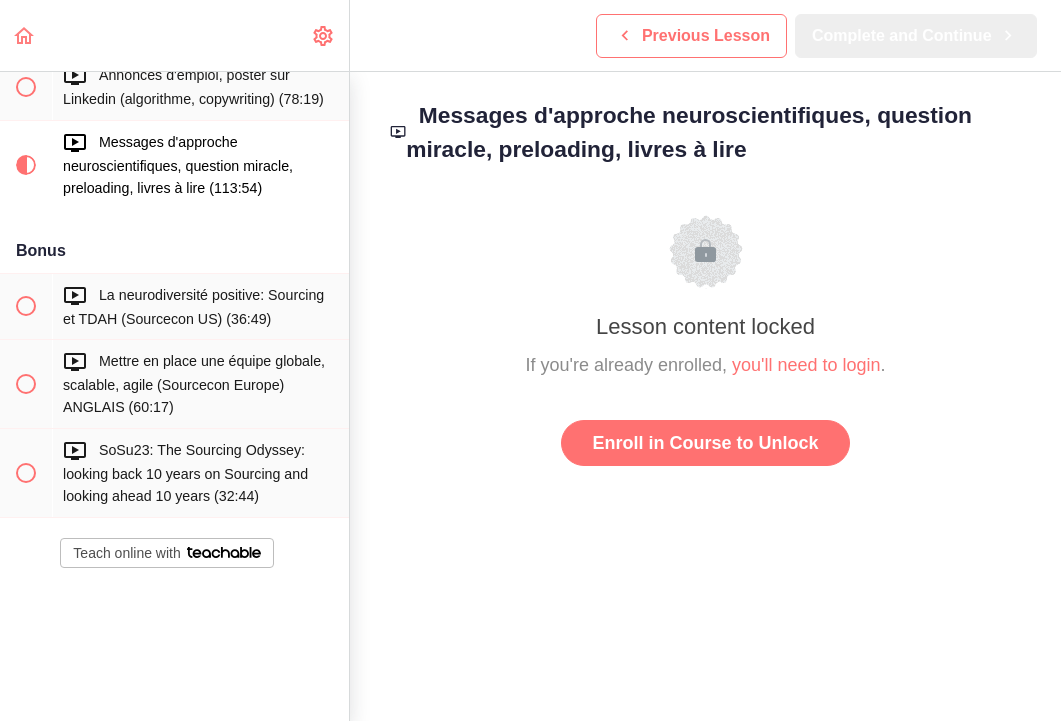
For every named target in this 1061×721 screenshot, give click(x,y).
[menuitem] (324, 35)
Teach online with (166, 553)
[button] (25, 35)
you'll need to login (806, 365)
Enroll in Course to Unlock (705, 443)
